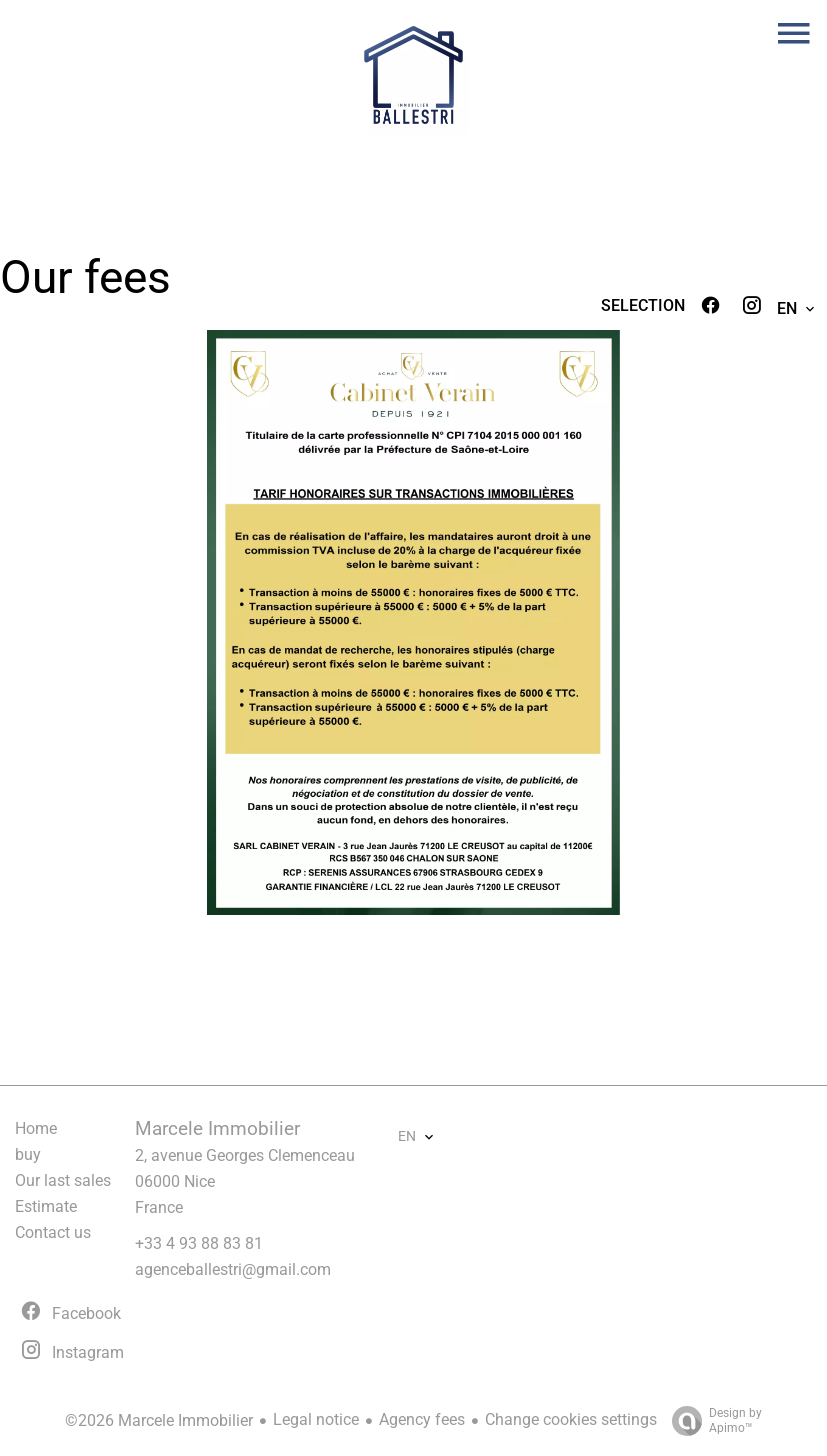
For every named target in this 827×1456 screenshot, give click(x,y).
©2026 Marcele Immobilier (159, 1420)
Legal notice (316, 1419)
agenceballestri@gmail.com (233, 1269)
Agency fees (422, 1419)
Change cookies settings (571, 1419)
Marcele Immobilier (217, 1129)
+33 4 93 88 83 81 (199, 1243)
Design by (712, 1421)
